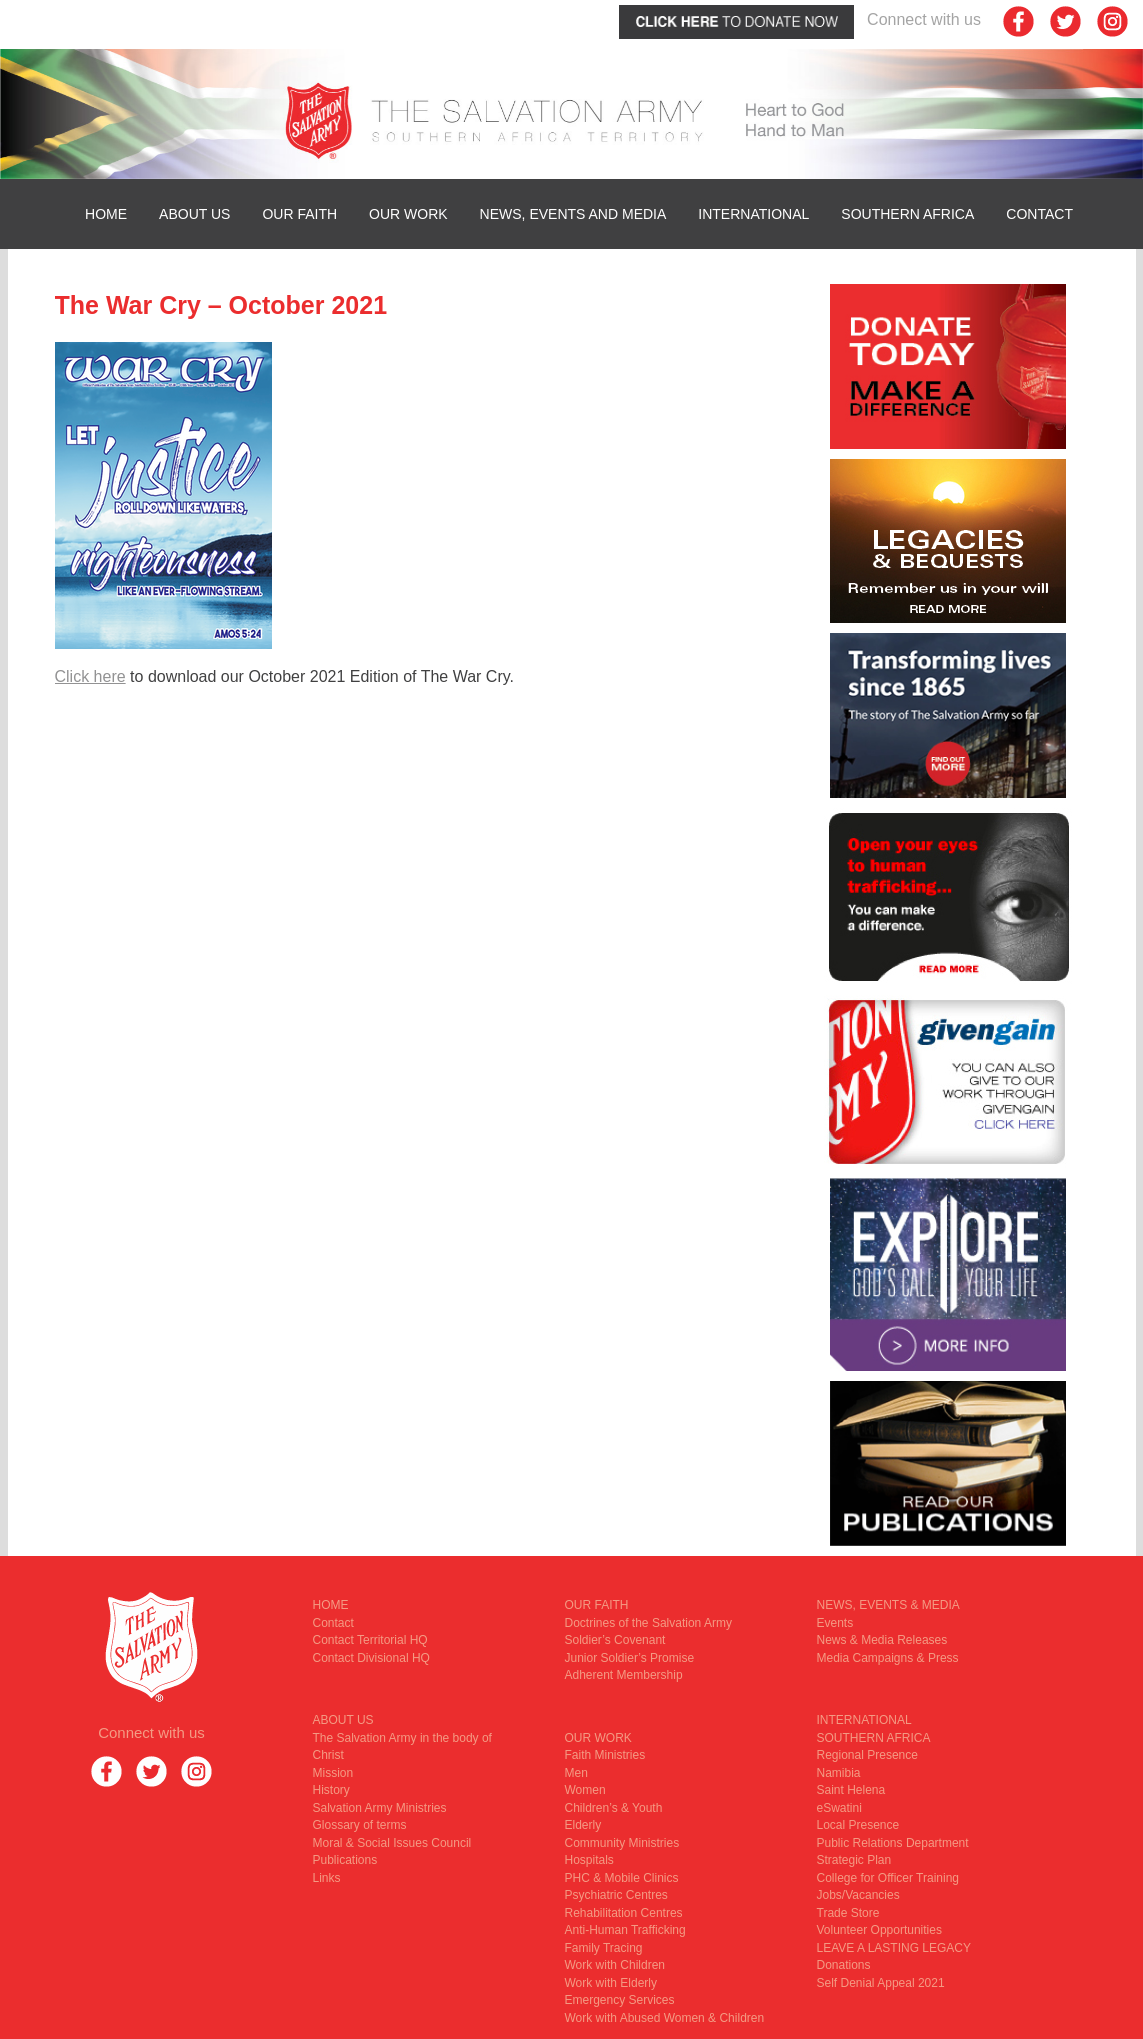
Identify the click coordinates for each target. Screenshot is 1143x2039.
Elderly (583, 1825)
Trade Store (848, 1913)
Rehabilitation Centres (624, 1913)
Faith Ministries (605, 1755)
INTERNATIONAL (753, 214)
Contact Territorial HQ (370, 1640)
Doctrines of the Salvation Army (648, 1623)
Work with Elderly (611, 1983)
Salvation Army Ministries (380, 1808)
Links (327, 1878)
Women (585, 1790)
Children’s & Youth (614, 1808)
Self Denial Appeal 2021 (881, 1983)
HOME (106, 214)
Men (576, 1773)
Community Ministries (622, 1843)
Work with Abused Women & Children (665, 2018)
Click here (90, 676)
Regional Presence (867, 1755)
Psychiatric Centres (616, 1895)
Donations (844, 1965)
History (331, 1790)
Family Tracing (604, 1948)
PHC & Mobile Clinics (622, 1878)
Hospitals (589, 1860)
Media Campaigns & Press (888, 1658)
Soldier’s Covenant (615, 1640)
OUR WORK (408, 214)
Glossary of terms (360, 1825)
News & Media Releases (882, 1640)
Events (835, 1623)
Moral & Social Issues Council (392, 1843)
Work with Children (615, 1965)
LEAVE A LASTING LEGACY (894, 1948)
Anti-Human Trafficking (625, 1930)
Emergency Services (620, 2000)
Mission (333, 1773)
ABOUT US (194, 214)
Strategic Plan (854, 1860)
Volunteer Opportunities (879, 1930)
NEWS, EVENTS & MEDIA (888, 1605)
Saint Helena (851, 1790)
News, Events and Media (573, 214)
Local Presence (858, 1825)
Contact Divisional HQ (371, 1658)
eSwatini (839, 1808)
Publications (345, 1860)
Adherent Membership (624, 1675)
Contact (1039, 214)
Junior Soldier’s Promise (630, 1658)
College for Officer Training (888, 1878)
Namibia (839, 1773)
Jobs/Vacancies (858, 1895)
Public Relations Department (893, 1843)
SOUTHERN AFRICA (907, 214)
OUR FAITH (299, 214)
